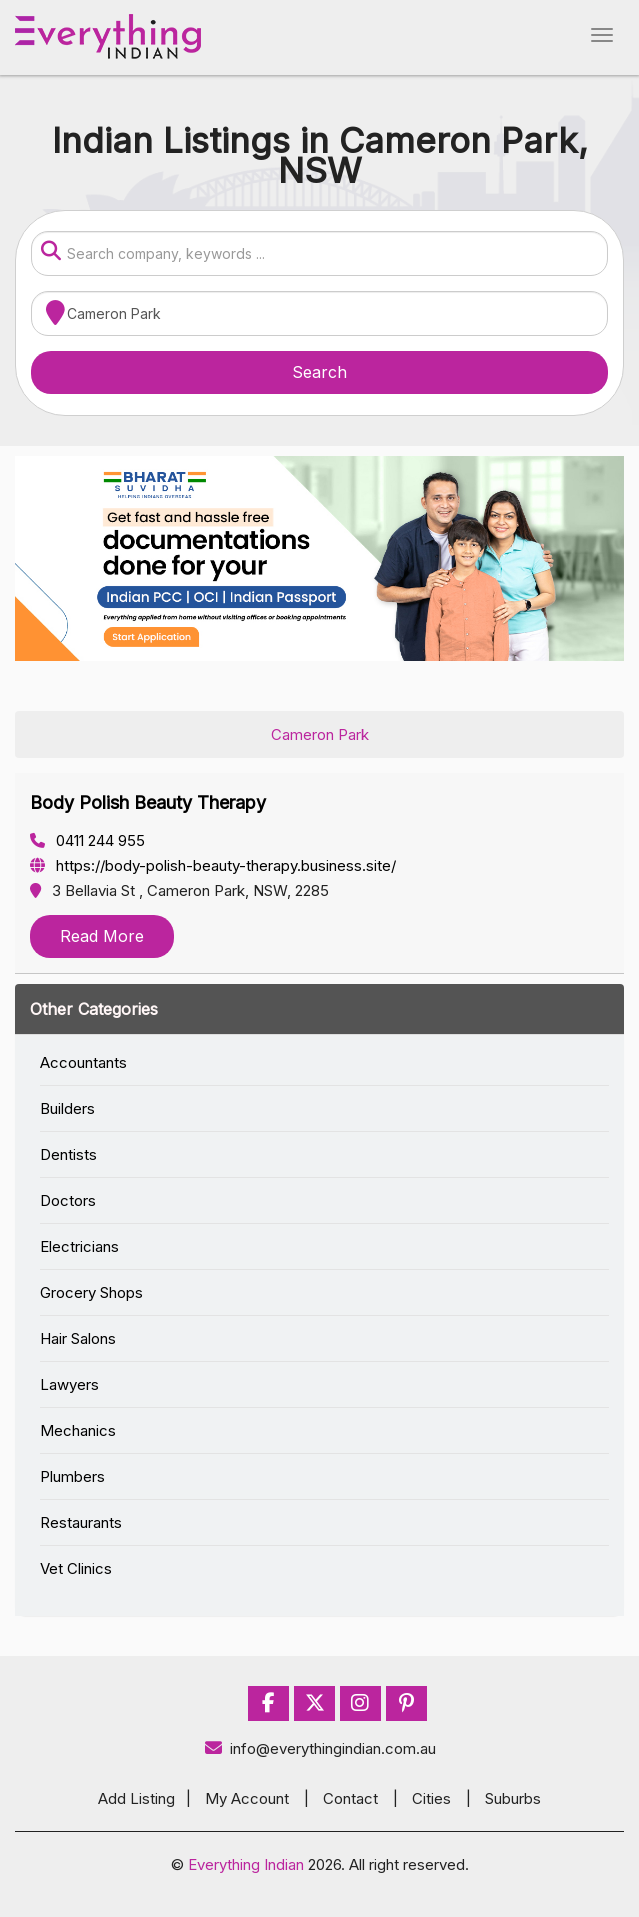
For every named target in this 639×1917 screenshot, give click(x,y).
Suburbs (513, 1798)
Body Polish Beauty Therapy (148, 802)
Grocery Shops (91, 1292)
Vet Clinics (76, 1568)
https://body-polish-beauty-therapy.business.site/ (213, 865)
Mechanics (78, 1430)
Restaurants (81, 1522)
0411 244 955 (87, 840)
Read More (102, 936)
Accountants (83, 1062)
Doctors (68, 1200)
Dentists (68, 1154)
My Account (247, 1798)
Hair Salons (78, 1338)
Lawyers (69, 1384)
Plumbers (72, 1476)
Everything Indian (246, 1864)
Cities (431, 1798)
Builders (67, 1108)
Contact (350, 1798)
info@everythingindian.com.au (319, 1748)
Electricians (79, 1246)
